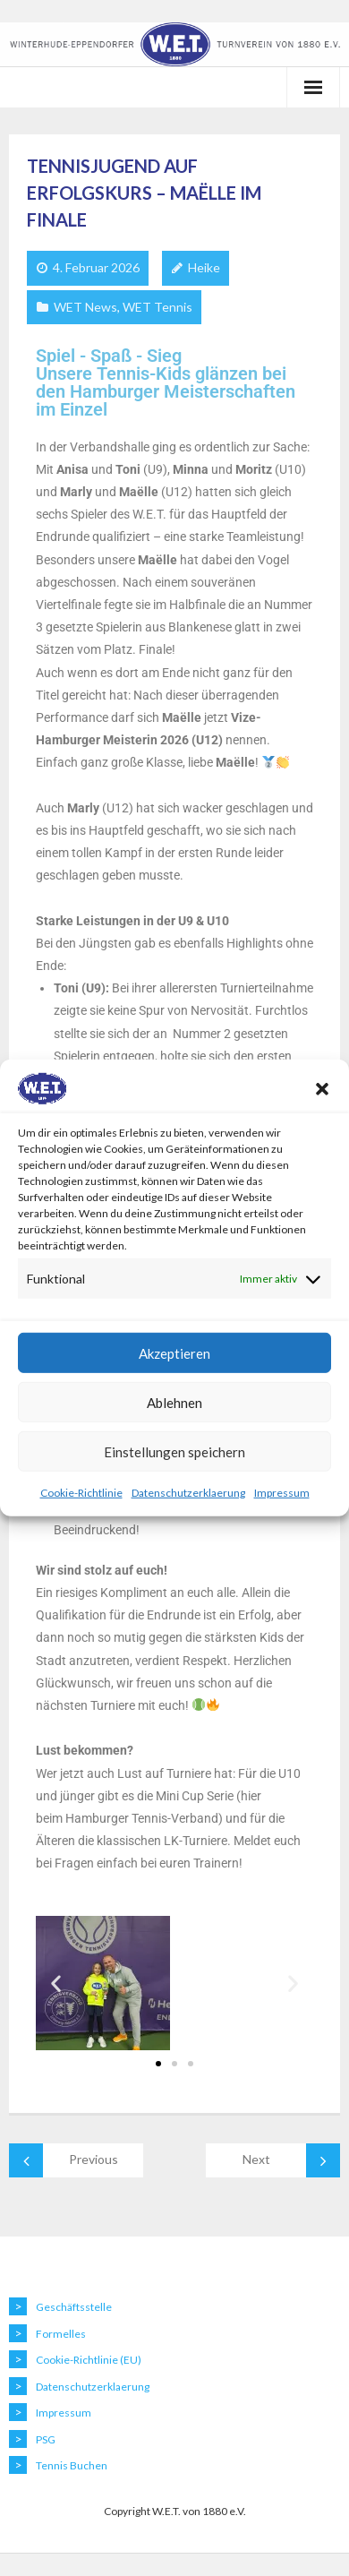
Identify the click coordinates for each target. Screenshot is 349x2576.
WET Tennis (157, 306)
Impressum (282, 1492)
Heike (204, 267)
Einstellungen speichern (174, 1452)
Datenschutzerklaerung (188, 1492)
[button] (322, 1088)
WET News (85, 306)
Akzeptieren (174, 1353)
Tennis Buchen (71, 2465)
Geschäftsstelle (74, 2307)
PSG (45, 2439)
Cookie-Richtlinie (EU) (88, 2359)
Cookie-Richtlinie (81, 1492)
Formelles (61, 2333)
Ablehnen (174, 1403)
